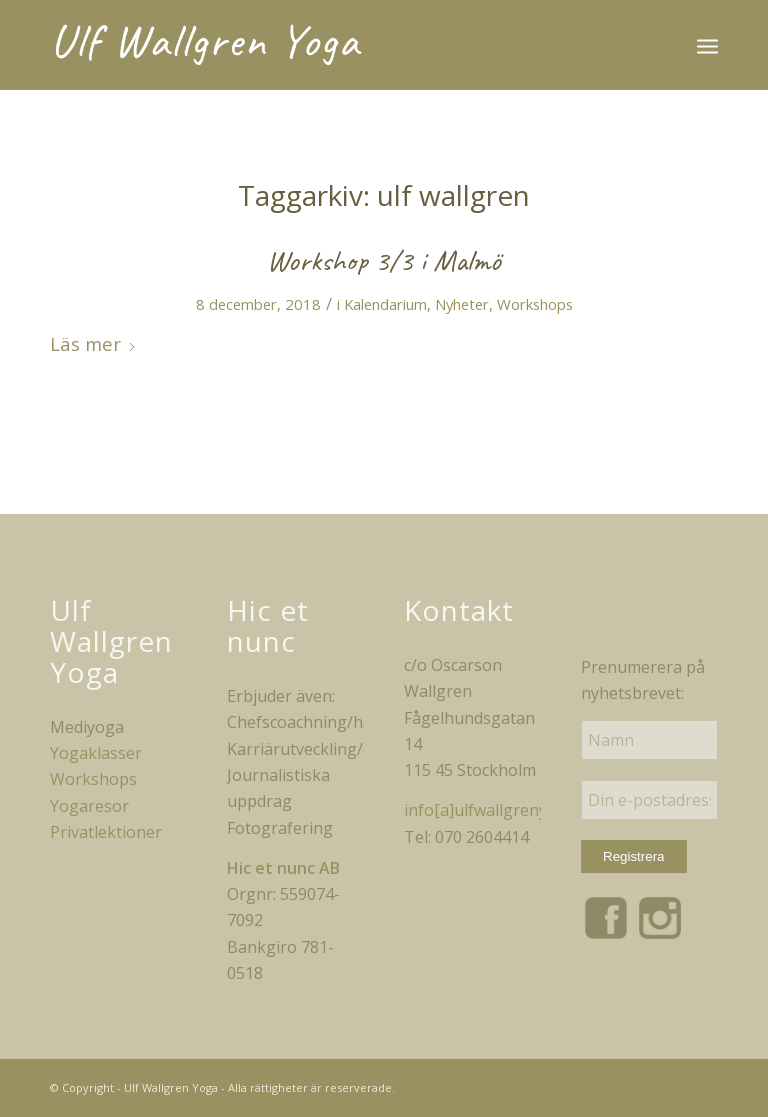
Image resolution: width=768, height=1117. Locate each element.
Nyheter (462, 304)
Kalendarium (385, 304)
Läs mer (93, 343)
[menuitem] (707, 45)
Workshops (535, 304)
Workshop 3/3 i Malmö (384, 260)
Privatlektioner (106, 832)
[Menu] (707, 45)
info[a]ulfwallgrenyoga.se (500, 810)
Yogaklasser (96, 753)
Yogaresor (89, 806)
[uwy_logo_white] (211, 45)
